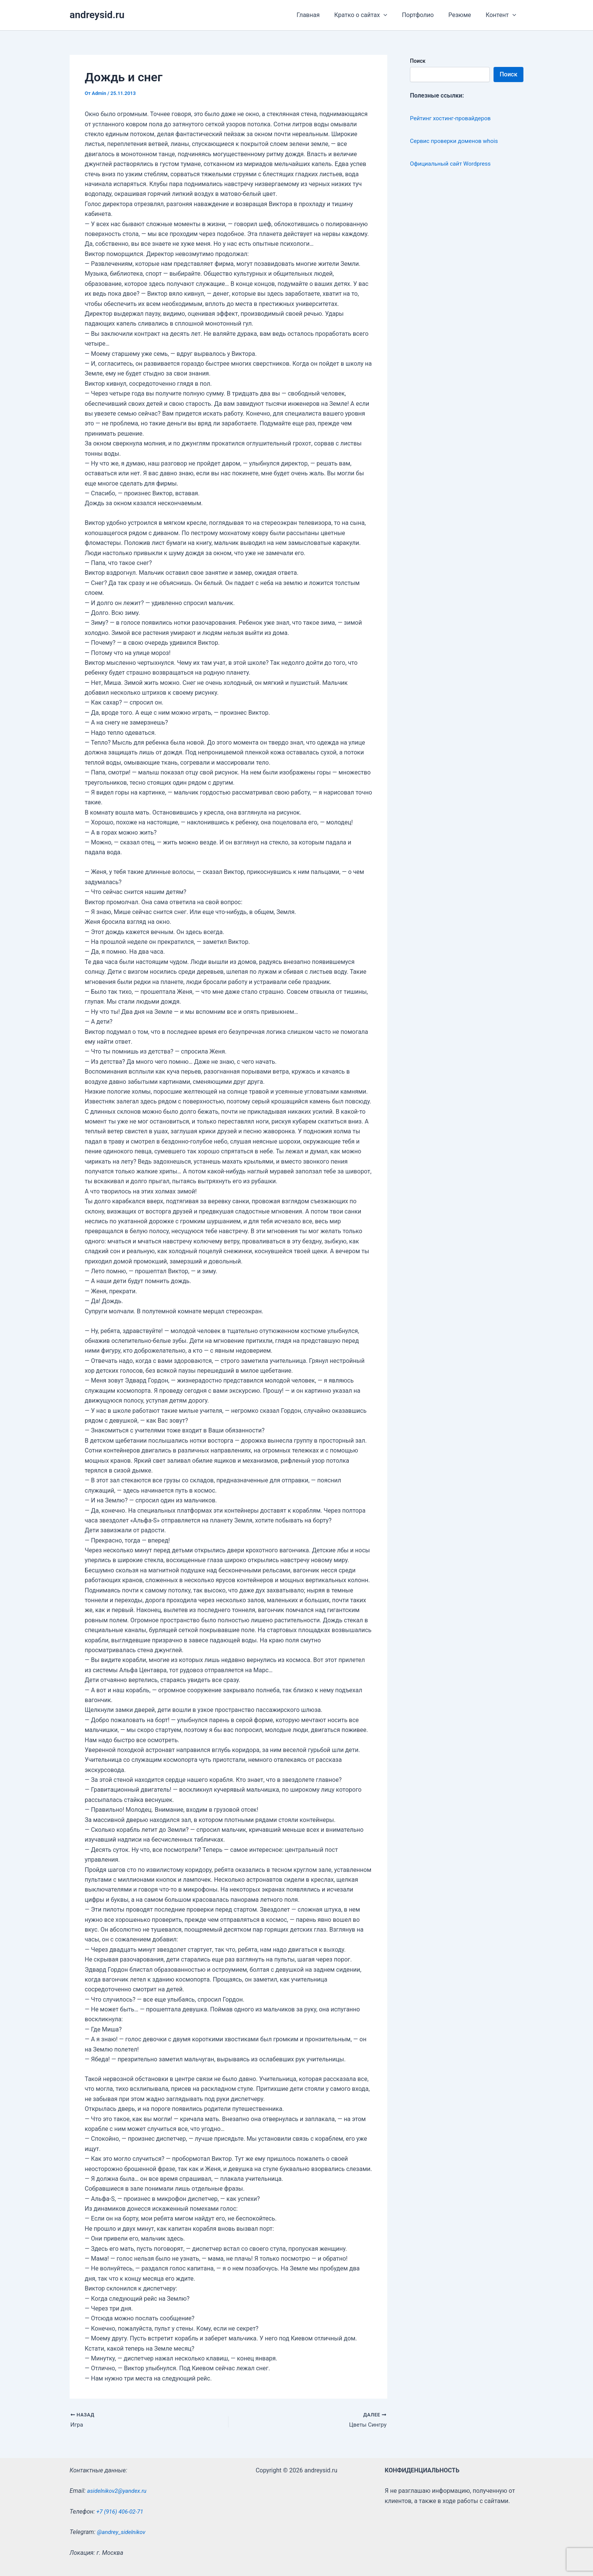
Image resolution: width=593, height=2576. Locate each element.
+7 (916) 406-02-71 (121, 2511)
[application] (392, 15)
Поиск (417, 61)
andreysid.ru (97, 14)
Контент (502, 15)
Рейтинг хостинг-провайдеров (453, 118)
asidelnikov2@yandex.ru (118, 2491)
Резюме (463, 15)
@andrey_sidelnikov (122, 2532)
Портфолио (424, 15)
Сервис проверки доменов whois (456, 140)
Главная (319, 15)
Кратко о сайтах (369, 15)
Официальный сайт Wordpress (453, 163)
